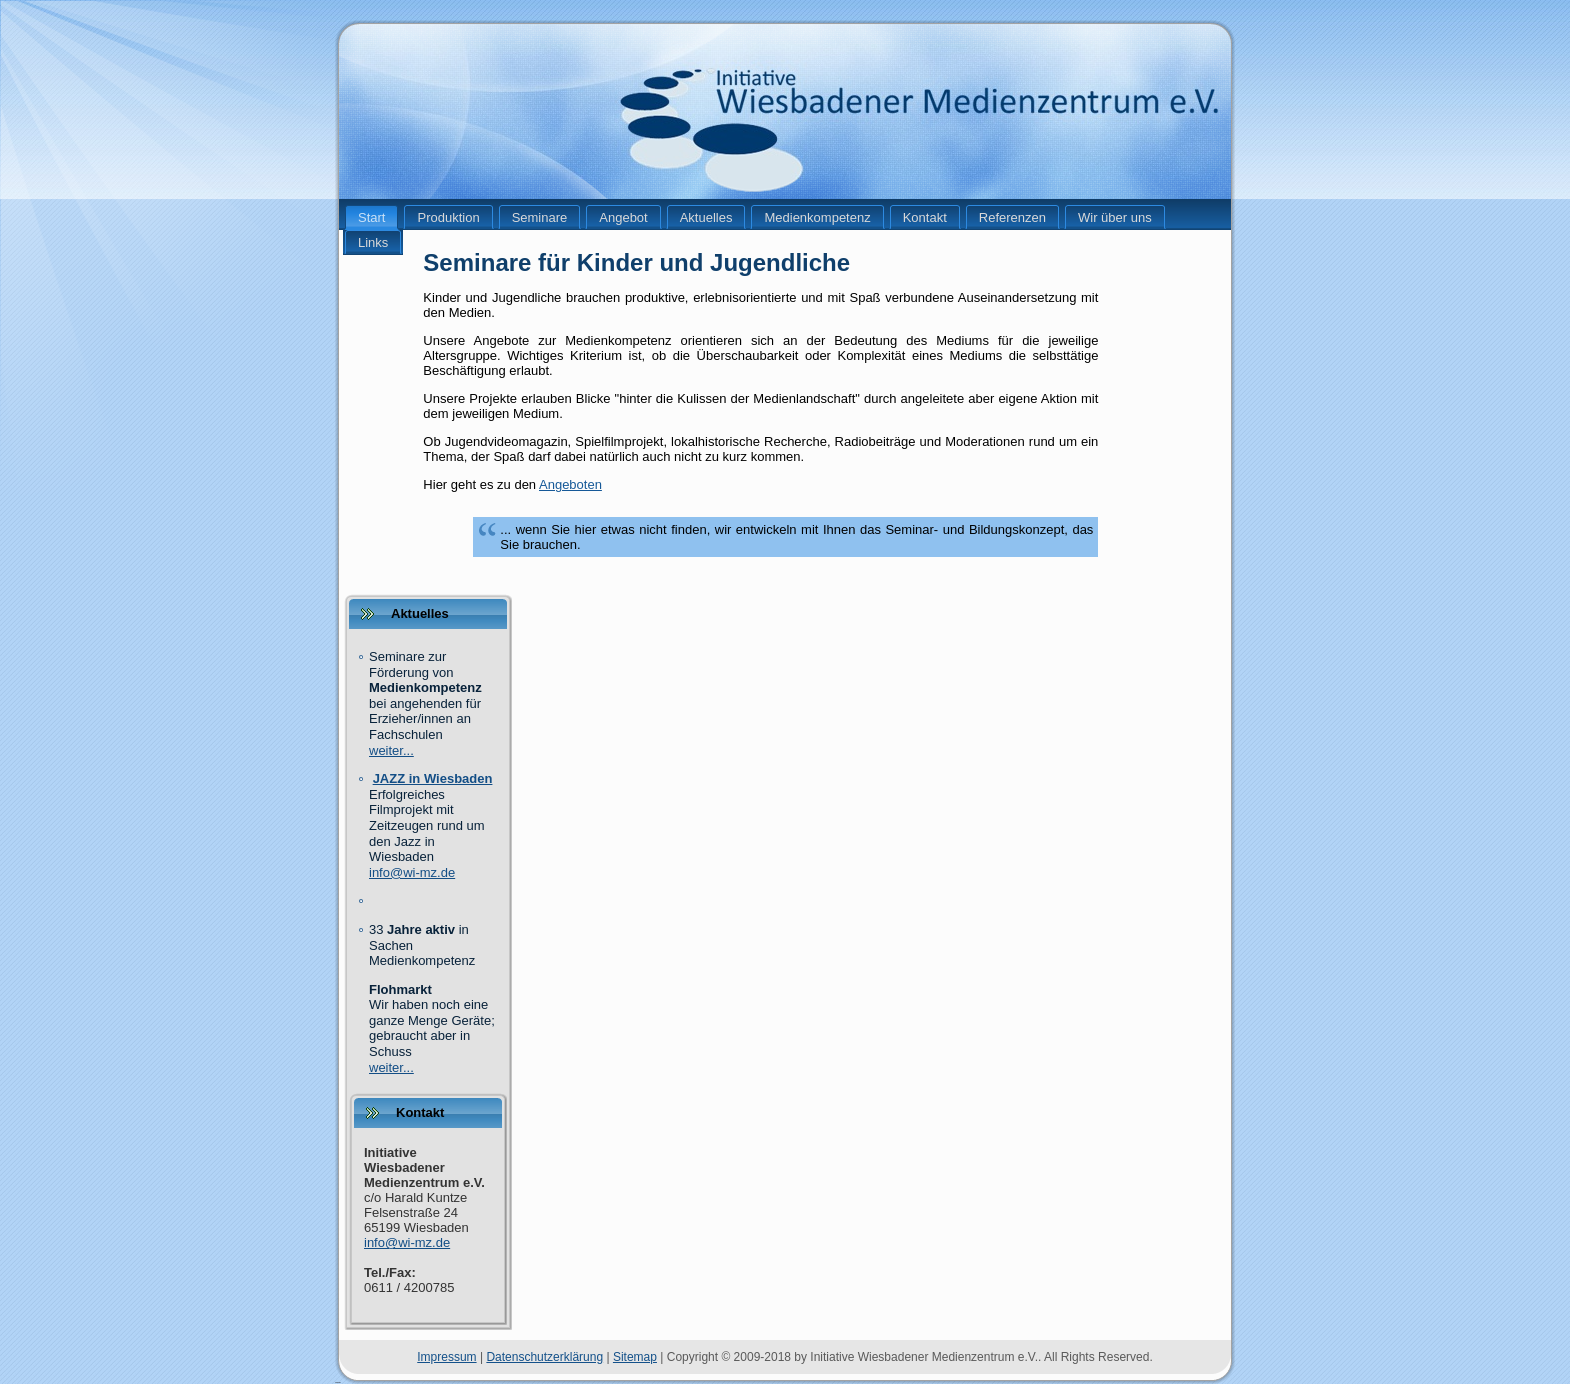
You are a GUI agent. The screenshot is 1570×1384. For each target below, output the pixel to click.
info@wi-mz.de (412, 872)
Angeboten (570, 484)
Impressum (446, 1357)
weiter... (391, 750)
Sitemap (635, 1357)
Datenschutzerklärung (544, 1357)
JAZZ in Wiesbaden (433, 778)
